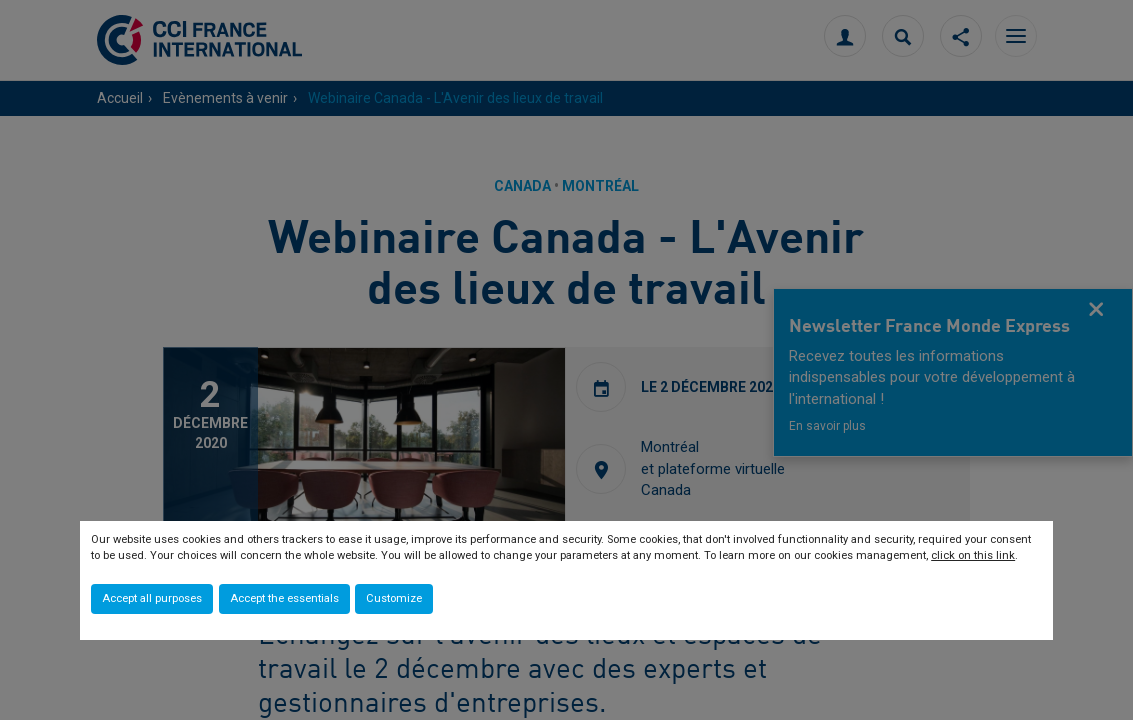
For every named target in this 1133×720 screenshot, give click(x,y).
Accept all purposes (152, 598)
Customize (394, 598)
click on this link (973, 555)
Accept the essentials (284, 598)
